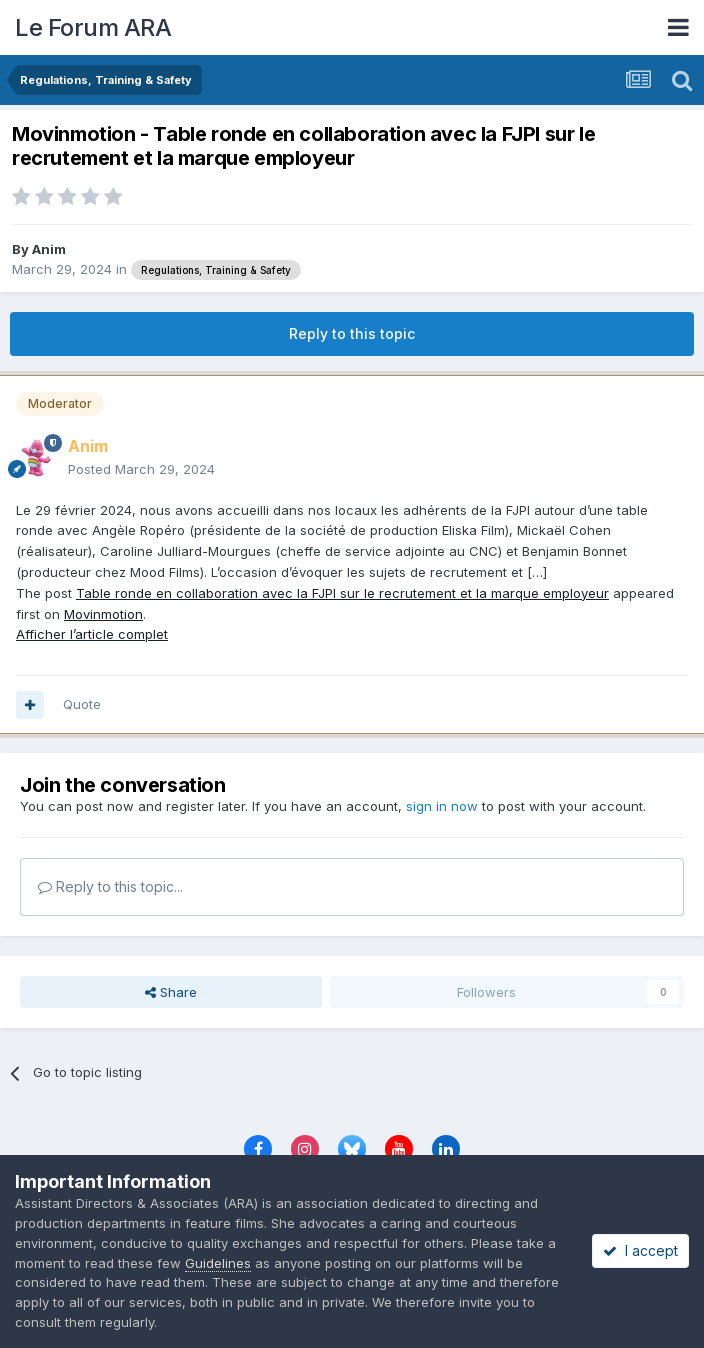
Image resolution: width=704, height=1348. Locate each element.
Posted (141, 469)
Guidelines (218, 1263)
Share (171, 992)
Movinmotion (103, 614)
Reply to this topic (352, 333)
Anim (49, 249)
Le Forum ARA (93, 27)
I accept (640, 1250)
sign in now (442, 806)
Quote (82, 704)
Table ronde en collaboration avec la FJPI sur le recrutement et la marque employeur (342, 593)
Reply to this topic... (110, 886)
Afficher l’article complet (92, 634)
